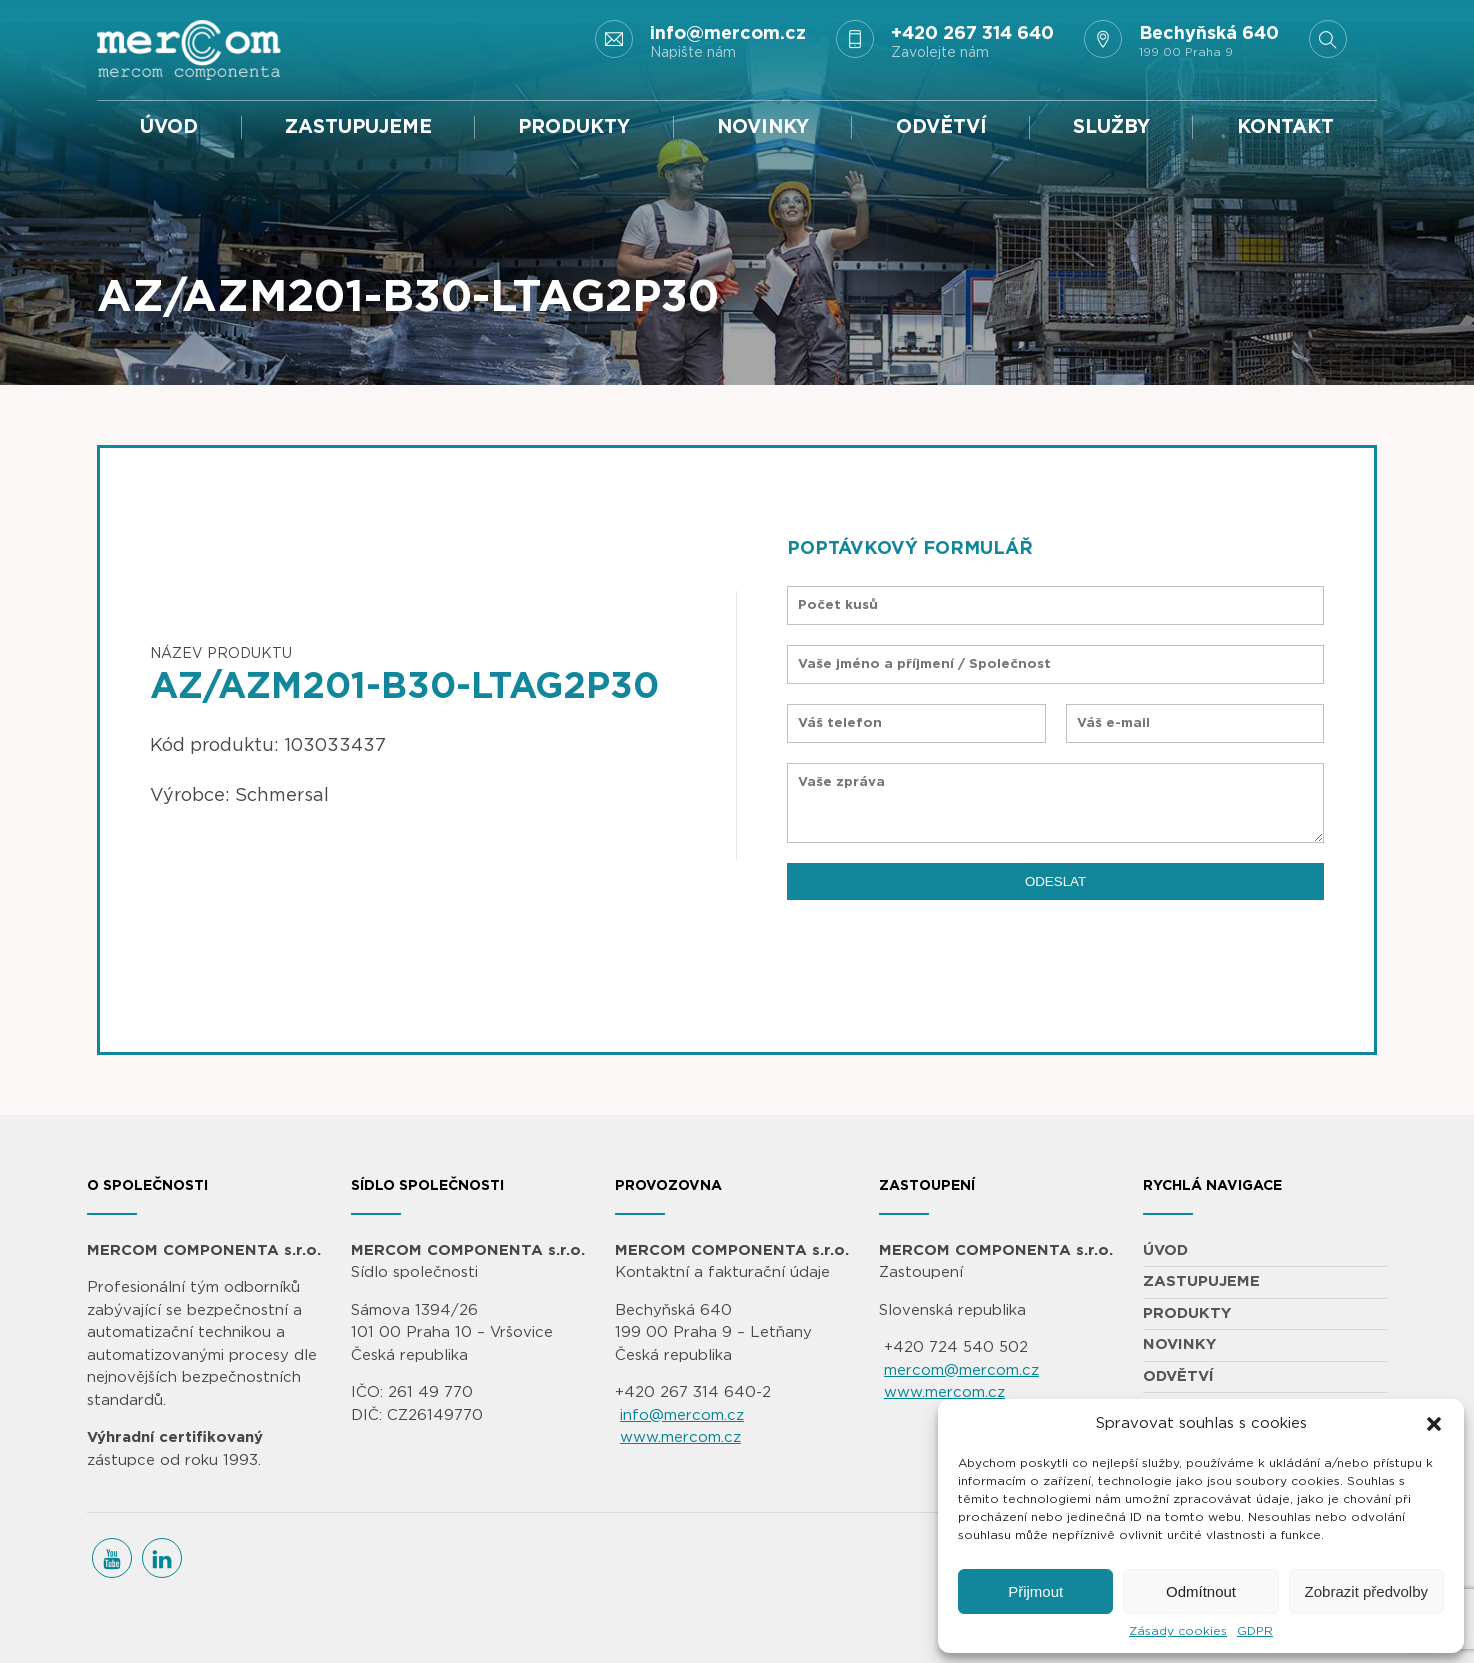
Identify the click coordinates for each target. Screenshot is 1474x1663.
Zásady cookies (1178, 1631)
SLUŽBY (1111, 127)
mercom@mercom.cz (961, 1370)
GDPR (1255, 1631)
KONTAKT (1285, 127)
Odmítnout (1201, 1591)
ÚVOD (169, 127)
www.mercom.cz (680, 1437)
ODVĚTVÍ (941, 127)
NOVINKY (763, 127)
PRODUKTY (574, 127)
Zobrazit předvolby (1366, 1591)
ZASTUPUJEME (358, 127)
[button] (1434, 1424)
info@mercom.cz (682, 1415)
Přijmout (1035, 1591)
